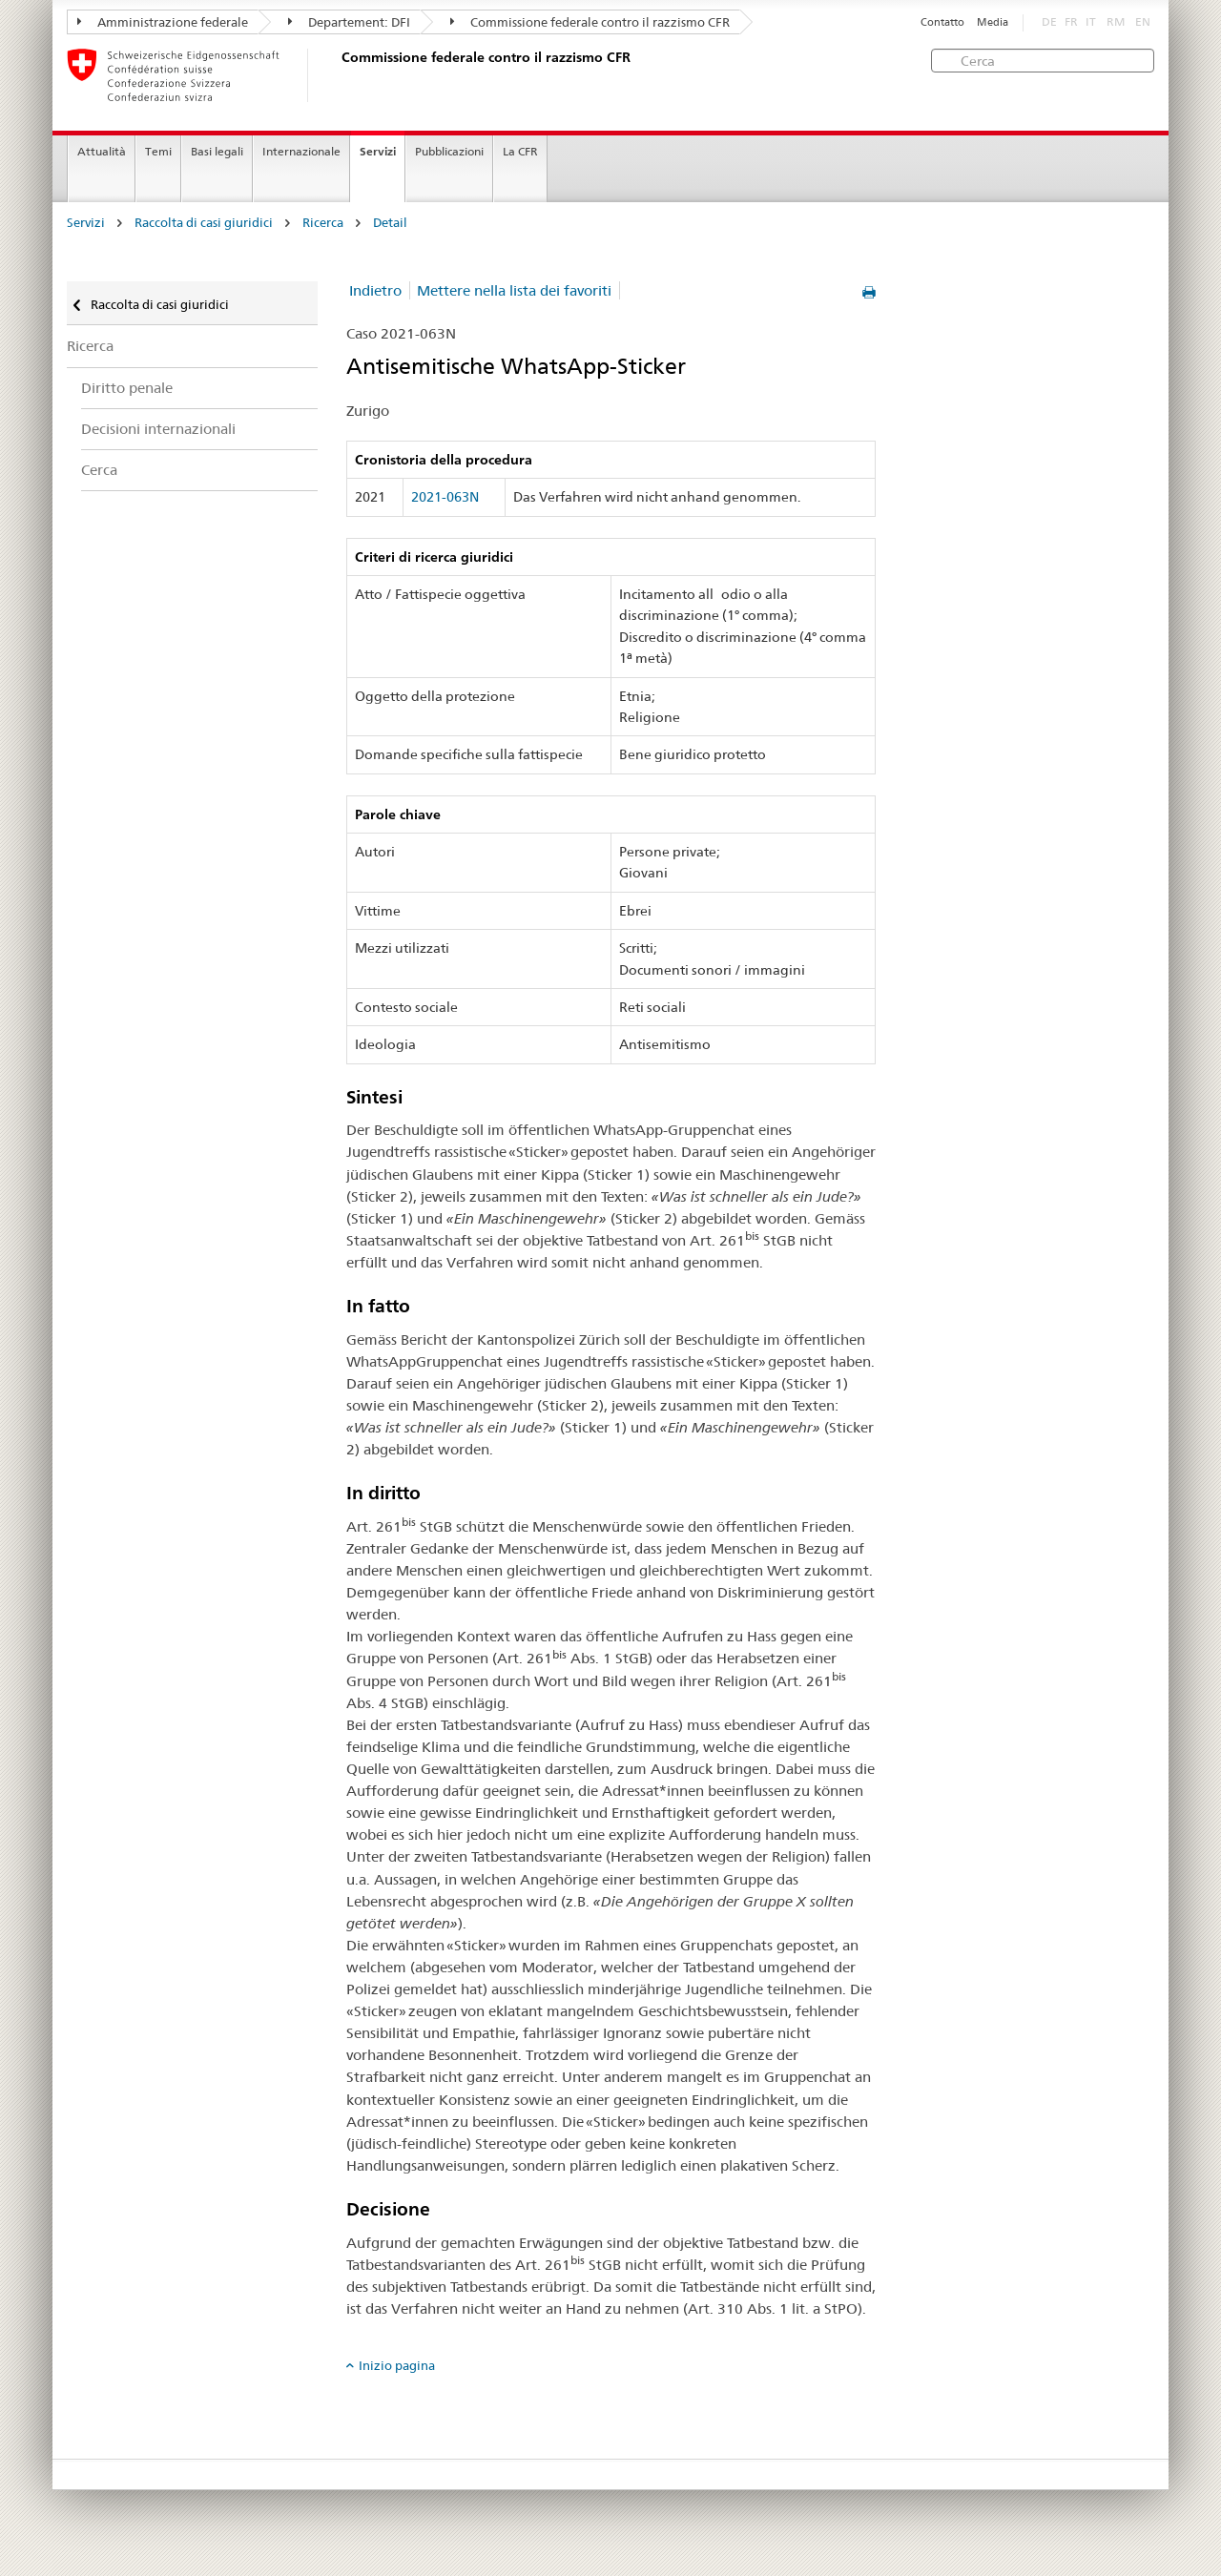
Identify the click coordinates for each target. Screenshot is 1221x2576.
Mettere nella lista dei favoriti (514, 290)
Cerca (99, 470)
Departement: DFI (349, 22)
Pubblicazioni (449, 151)
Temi (158, 151)
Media (992, 22)
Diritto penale (127, 388)
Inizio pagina (397, 2365)
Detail (390, 223)
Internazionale (301, 151)
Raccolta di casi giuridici (204, 223)
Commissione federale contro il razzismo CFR (590, 22)
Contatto (942, 22)
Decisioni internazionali (158, 429)
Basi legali (217, 151)
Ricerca (322, 223)
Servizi (378, 151)
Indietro (375, 290)
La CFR (520, 151)
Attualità (101, 151)
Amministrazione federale (162, 22)
